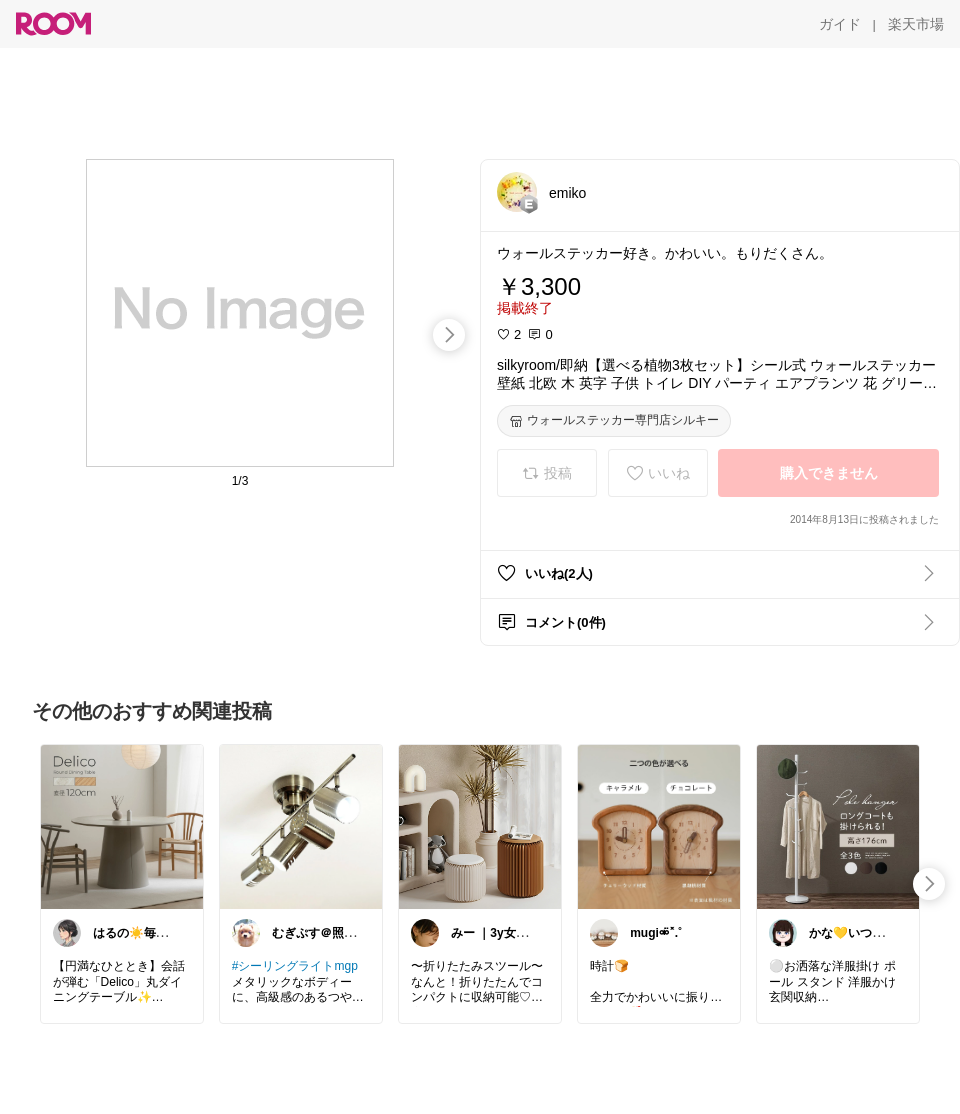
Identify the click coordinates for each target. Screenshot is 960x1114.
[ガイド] (840, 24)
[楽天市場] (916, 24)
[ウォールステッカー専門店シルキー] (614, 421)
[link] (122, 826)
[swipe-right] (449, 335)
